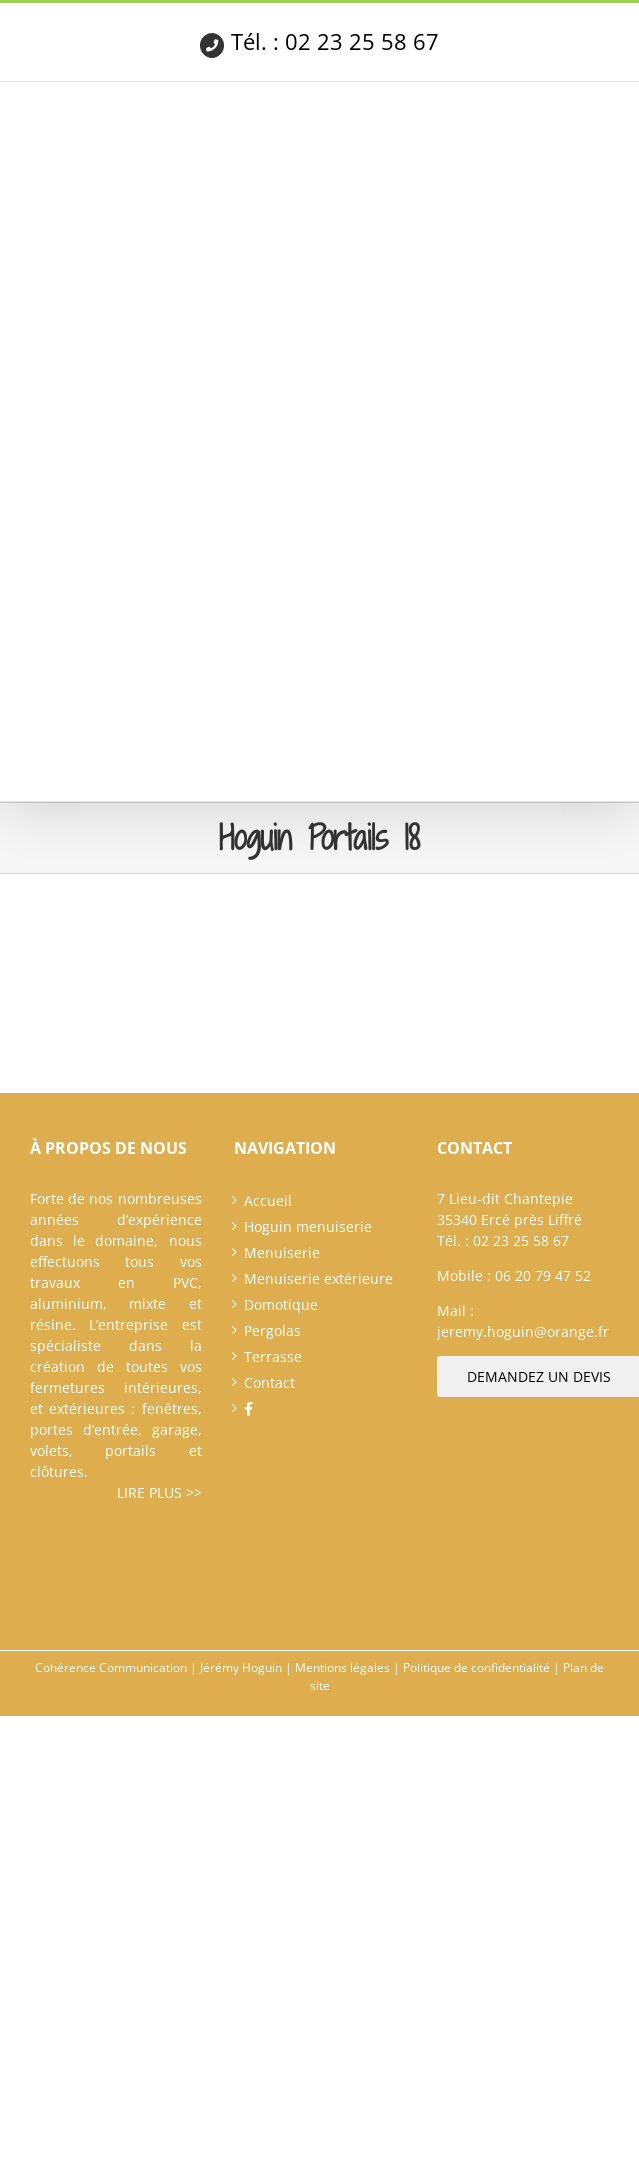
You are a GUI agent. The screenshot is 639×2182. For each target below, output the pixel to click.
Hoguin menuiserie (308, 1226)
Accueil (268, 1200)
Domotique (281, 1304)
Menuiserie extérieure (318, 1278)
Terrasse (273, 1356)
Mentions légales (342, 1667)
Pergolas (272, 1330)
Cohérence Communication (111, 1667)
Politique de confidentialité (476, 1667)
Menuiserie (282, 1252)
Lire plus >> (159, 1492)
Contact (269, 1382)
